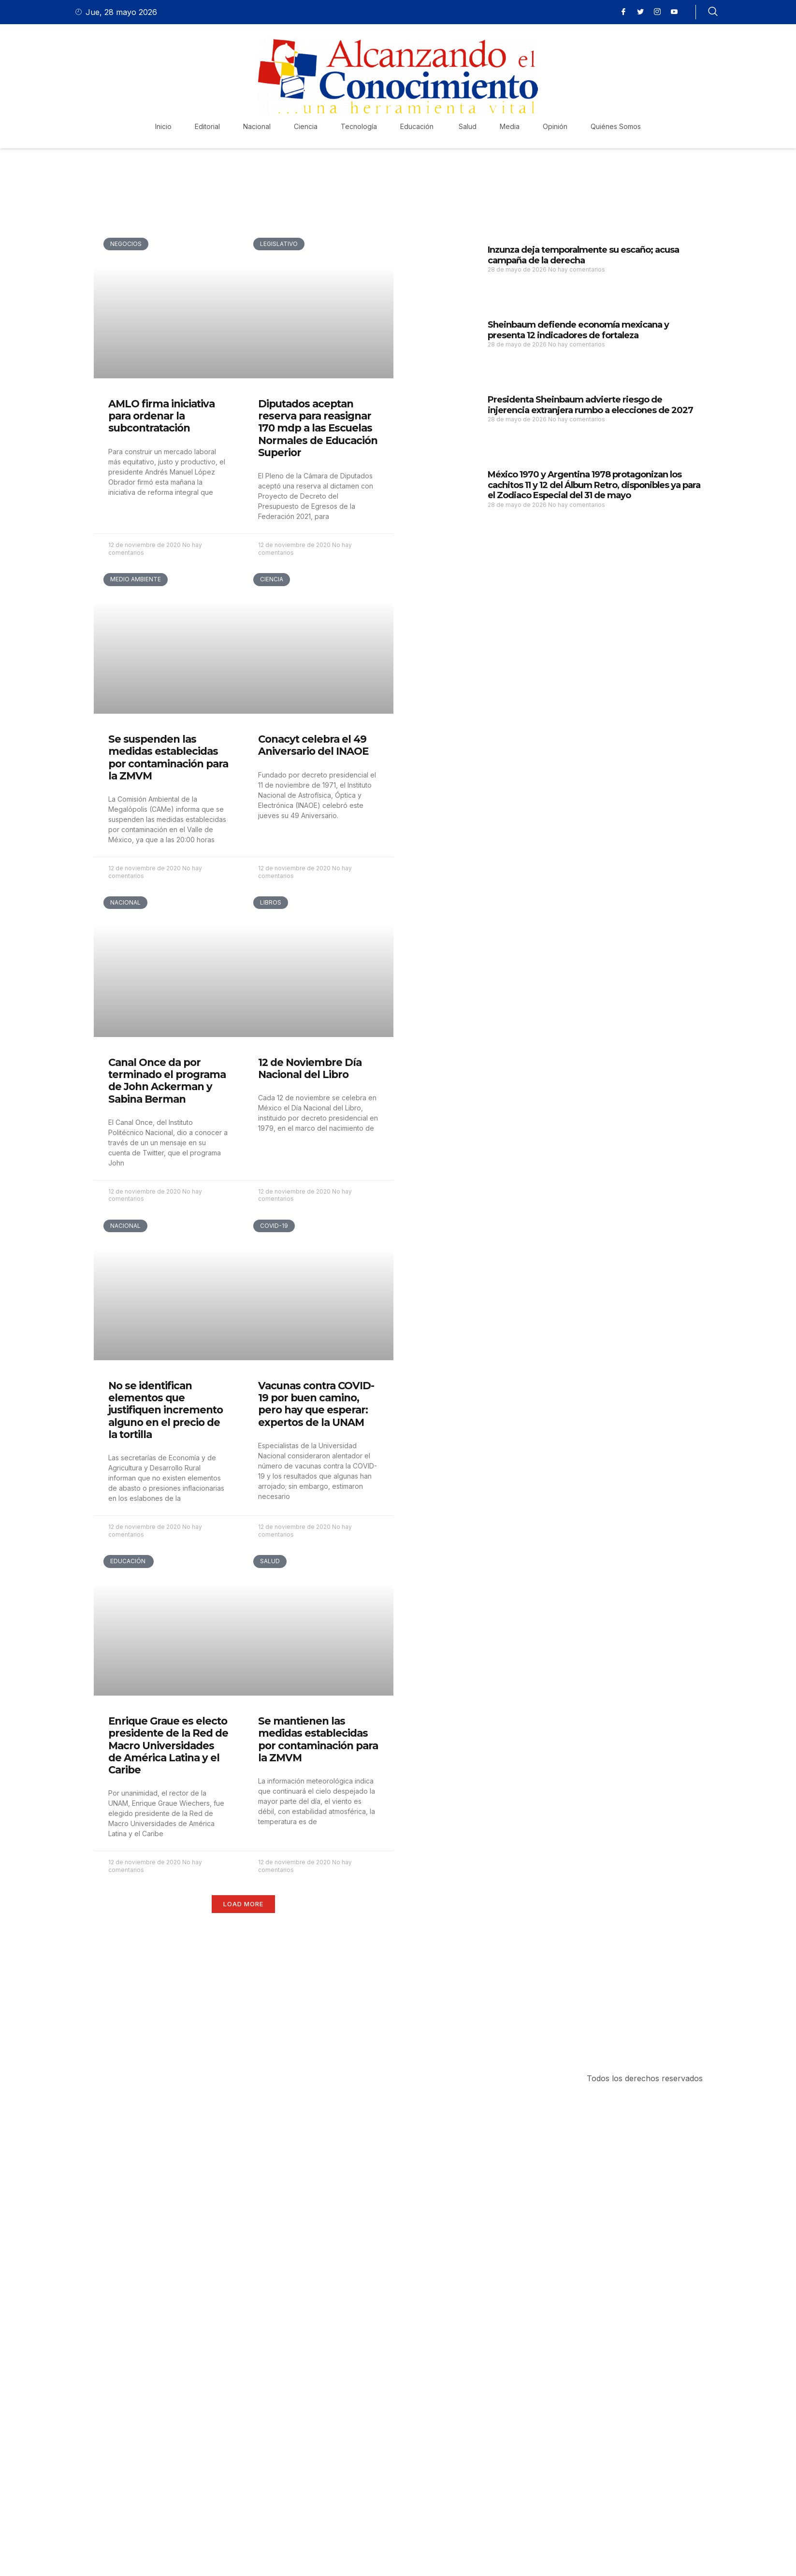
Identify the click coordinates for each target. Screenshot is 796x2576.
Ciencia (306, 126)
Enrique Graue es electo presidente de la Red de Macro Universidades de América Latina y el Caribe (168, 1745)
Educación (417, 126)
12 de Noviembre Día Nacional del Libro (310, 1068)
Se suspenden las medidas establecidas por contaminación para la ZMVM (168, 757)
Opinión (555, 126)
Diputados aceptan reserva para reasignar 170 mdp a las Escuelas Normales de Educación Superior (317, 428)
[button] (243, 1904)
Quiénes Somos (616, 126)
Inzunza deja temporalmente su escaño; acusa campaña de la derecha (583, 255)
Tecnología (359, 126)
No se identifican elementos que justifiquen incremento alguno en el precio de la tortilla (165, 1410)
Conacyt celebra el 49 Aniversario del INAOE (313, 745)
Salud (468, 126)
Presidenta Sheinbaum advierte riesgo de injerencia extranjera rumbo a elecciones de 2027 (590, 405)
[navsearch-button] (713, 12)
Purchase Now (151, 2013)
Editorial (207, 126)
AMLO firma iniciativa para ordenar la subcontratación (161, 416)
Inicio (163, 126)
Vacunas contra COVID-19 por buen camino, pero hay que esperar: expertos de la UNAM (316, 1404)
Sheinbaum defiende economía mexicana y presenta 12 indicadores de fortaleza (578, 330)
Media (510, 126)
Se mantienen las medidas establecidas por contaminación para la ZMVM (318, 1739)
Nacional (257, 126)
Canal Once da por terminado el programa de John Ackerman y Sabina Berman (167, 1080)
